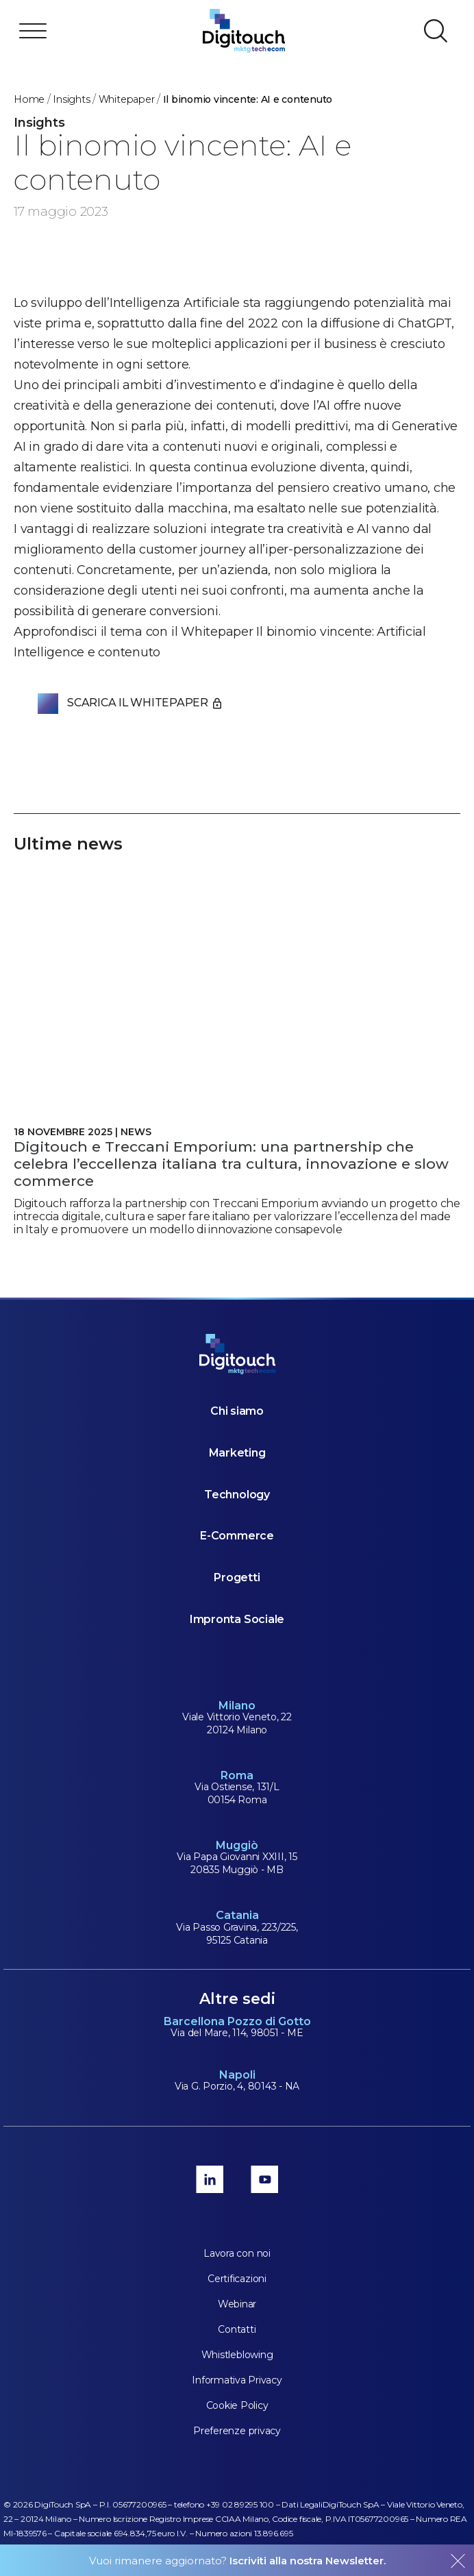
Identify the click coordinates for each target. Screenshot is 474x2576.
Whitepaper (127, 99)
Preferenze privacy (237, 2431)
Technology (237, 1494)
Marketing (237, 1452)
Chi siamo (237, 1410)
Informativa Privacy (237, 2380)
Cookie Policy (237, 2405)
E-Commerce (237, 1535)
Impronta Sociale (237, 1619)
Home (29, 99)
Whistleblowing (237, 2355)
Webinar (237, 2304)
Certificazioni (237, 2278)
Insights (71, 99)
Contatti (236, 2329)
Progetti (237, 1577)
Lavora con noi (237, 2253)
